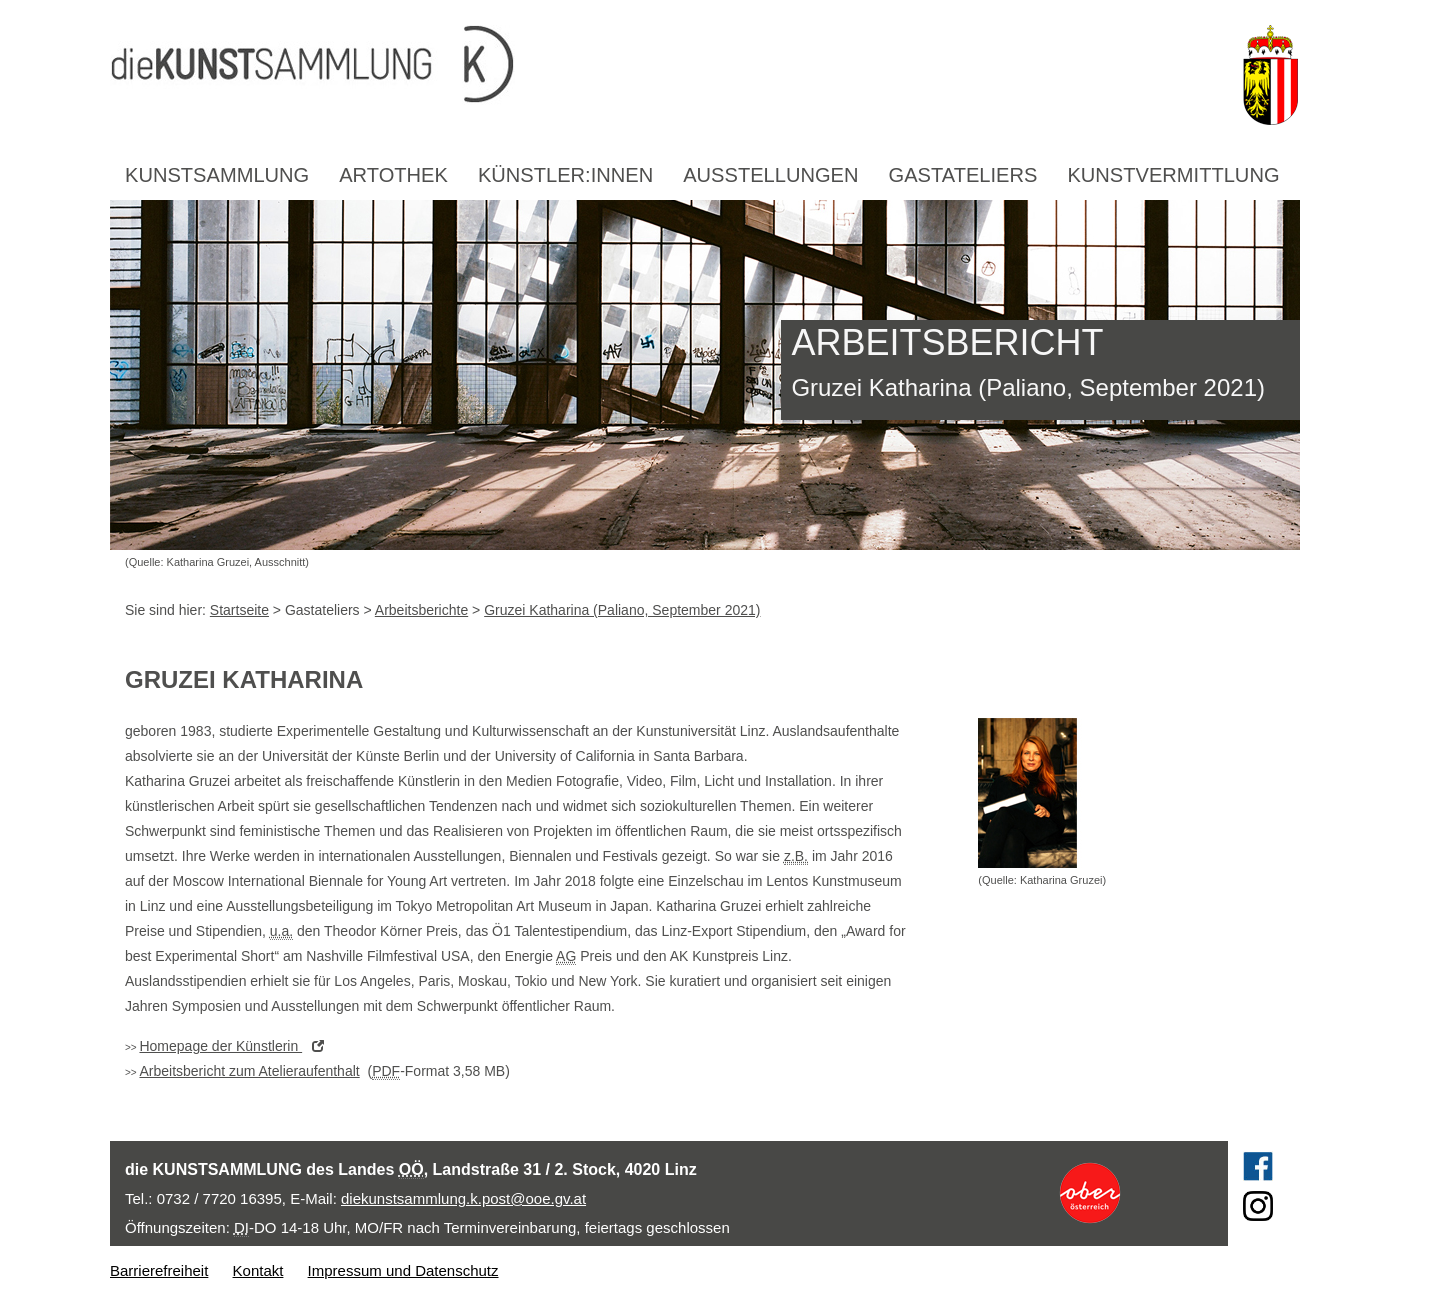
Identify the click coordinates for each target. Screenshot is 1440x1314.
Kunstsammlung (217, 175)
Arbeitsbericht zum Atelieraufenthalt (249, 1071)
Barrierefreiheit (159, 1270)
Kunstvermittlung (1173, 175)
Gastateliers (963, 175)
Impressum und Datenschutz (403, 1270)
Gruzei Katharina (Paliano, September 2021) (622, 610)
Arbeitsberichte (421, 610)
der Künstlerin (236, 1046)
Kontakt (258, 1270)
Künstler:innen (565, 175)
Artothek (393, 175)
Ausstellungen (770, 175)
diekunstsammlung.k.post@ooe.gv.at (463, 1198)
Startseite (239, 610)
